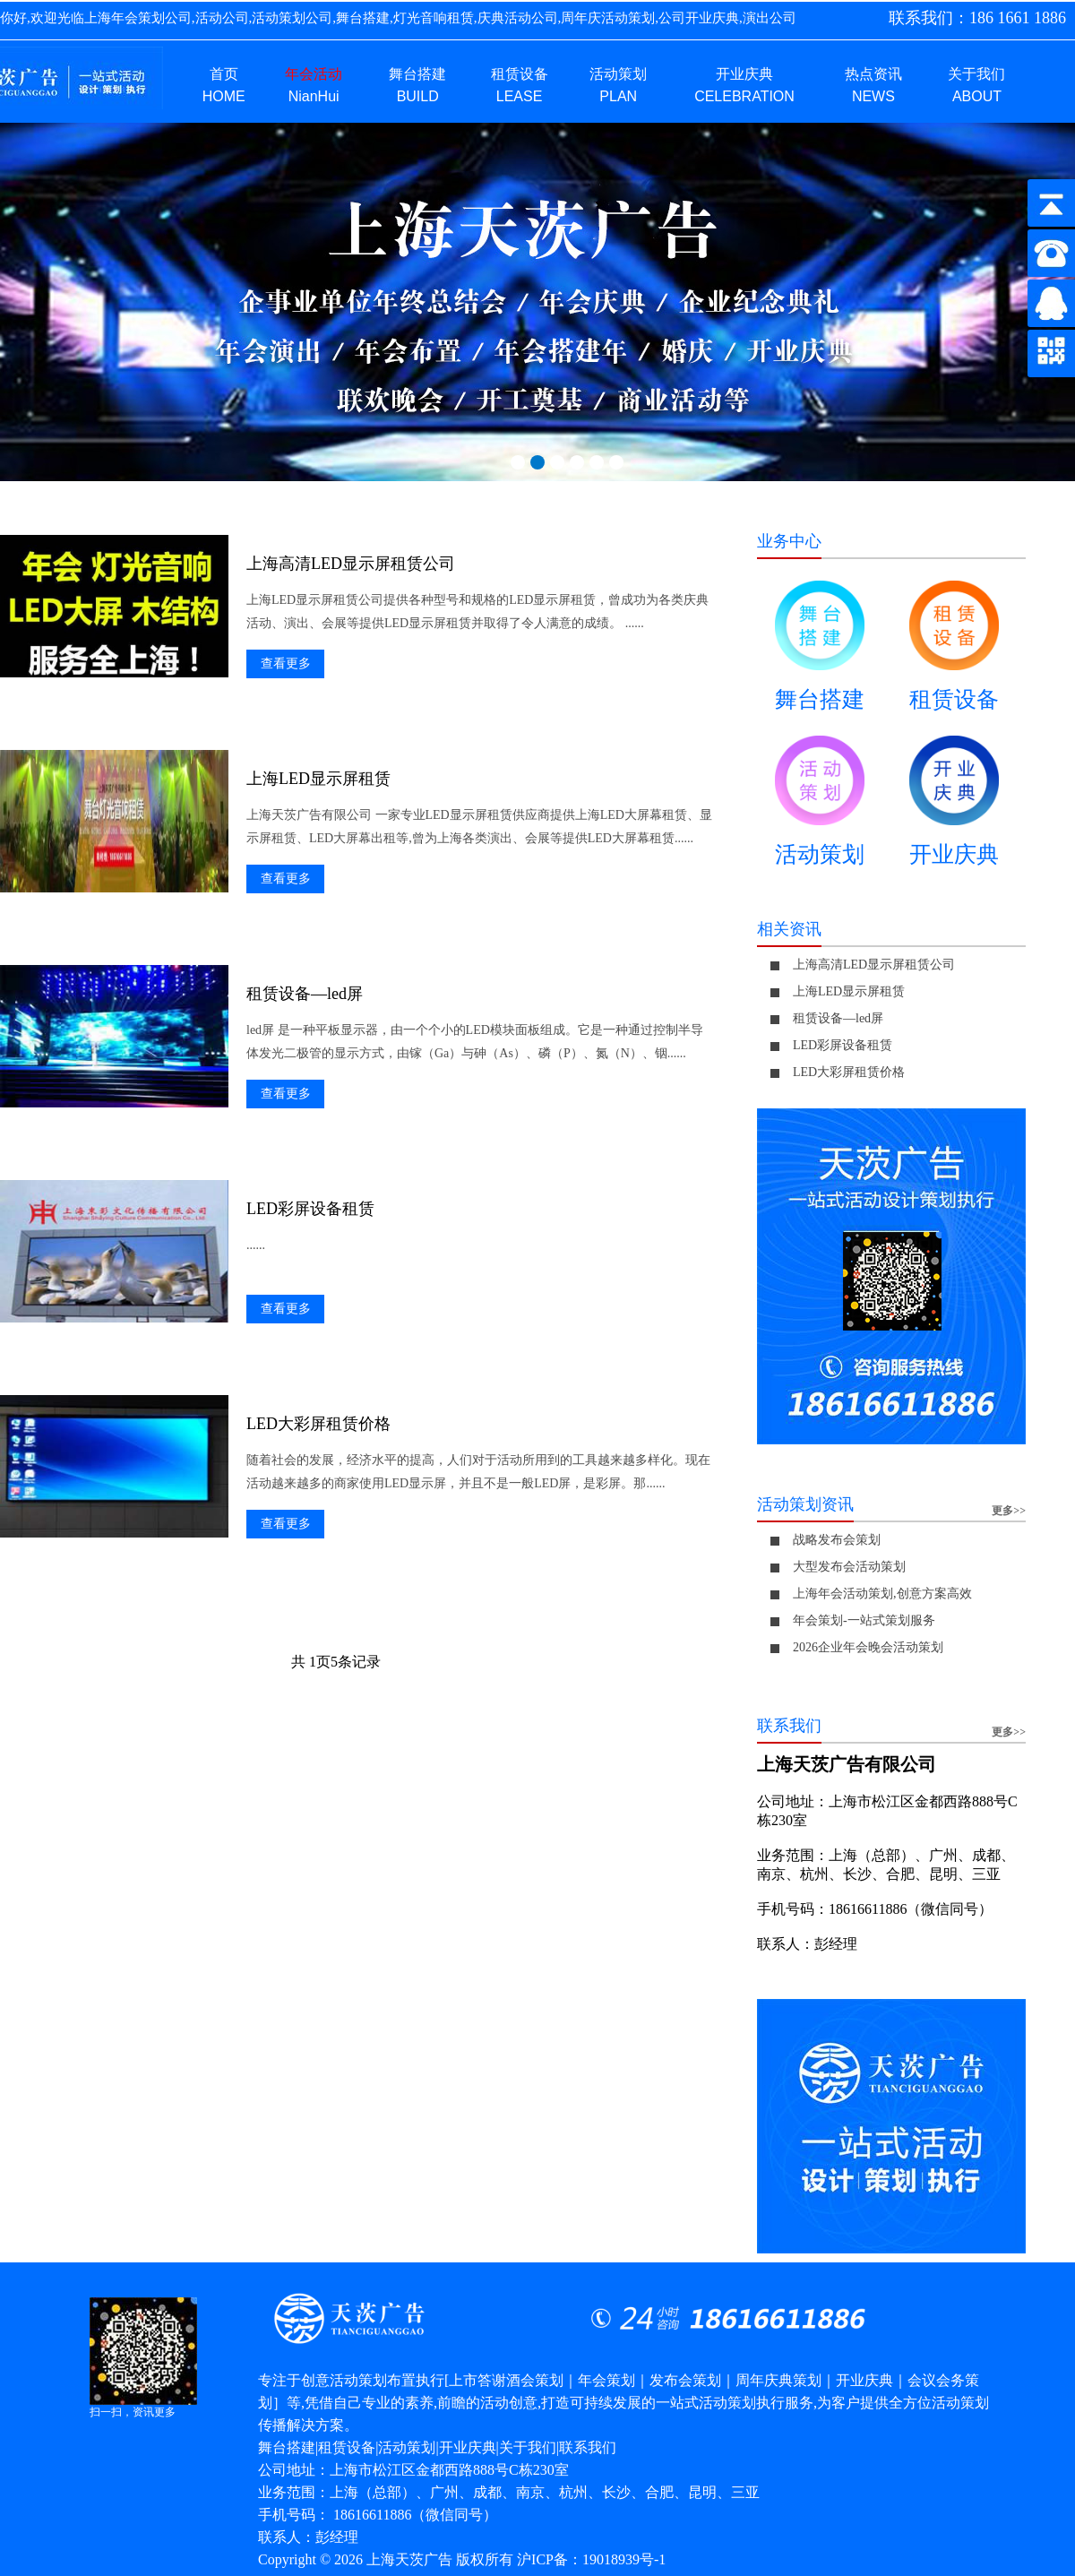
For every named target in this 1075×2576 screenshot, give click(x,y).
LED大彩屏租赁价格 (318, 1424)
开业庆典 (954, 808)
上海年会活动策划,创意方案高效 (882, 1593)
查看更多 (286, 663)
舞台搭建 (819, 653)
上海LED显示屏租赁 (318, 779)
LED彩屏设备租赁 (310, 1209)
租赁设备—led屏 (304, 994)
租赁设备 (954, 653)
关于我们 (527, 2447)
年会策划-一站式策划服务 (864, 1620)
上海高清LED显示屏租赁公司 (350, 564)
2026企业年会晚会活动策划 (868, 1647)
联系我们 (587, 2447)
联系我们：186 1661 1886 (977, 18)
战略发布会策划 (837, 1539)
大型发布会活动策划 (849, 1566)
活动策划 (819, 808)
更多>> (1009, 1510)
